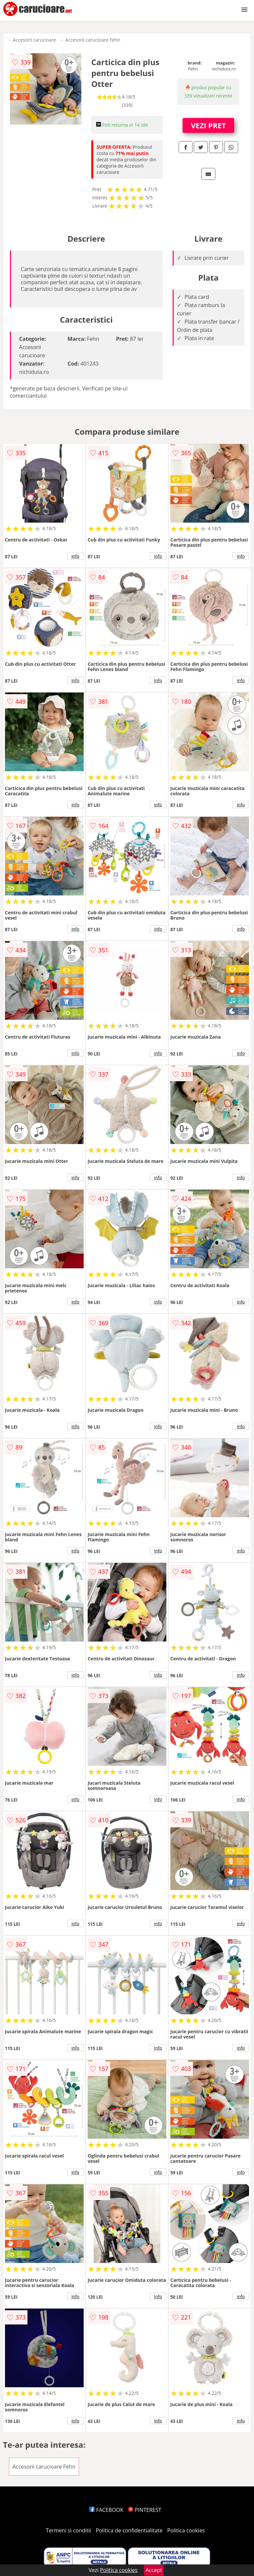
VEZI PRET (208, 125)
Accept (154, 2570)
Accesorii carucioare (34, 40)
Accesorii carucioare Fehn (92, 40)
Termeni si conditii (68, 2530)
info (75, 556)
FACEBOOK (106, 2510)
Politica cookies (186, 2530)
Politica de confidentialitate (129, 2530)
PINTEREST (144, 2510)
